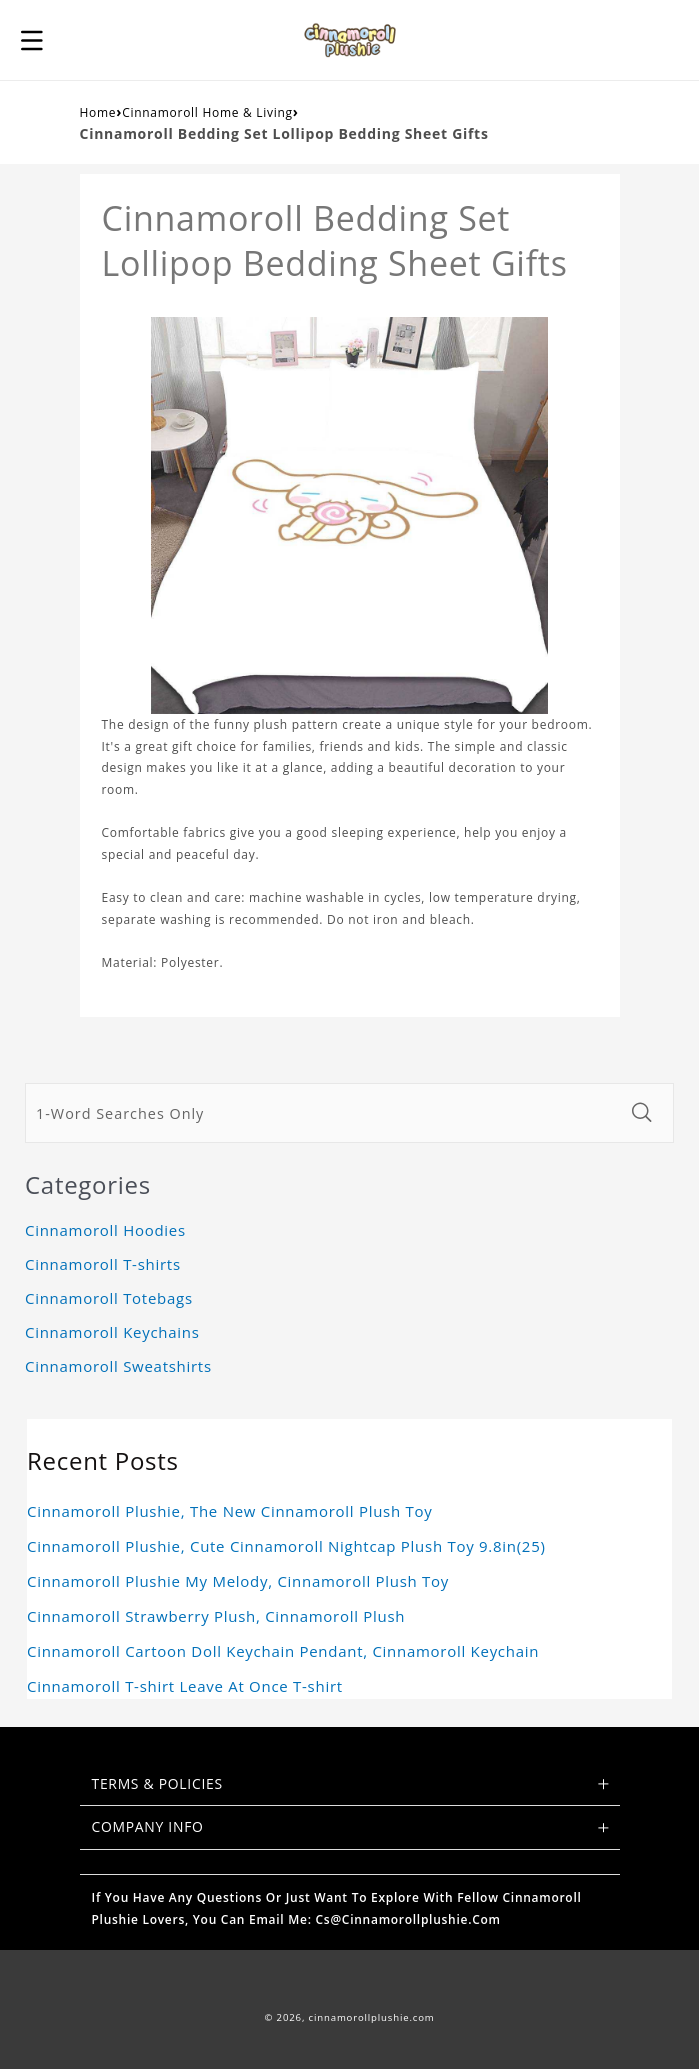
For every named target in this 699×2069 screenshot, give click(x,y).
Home (98, 112)
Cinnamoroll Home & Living (207, 112)
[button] (32, 40)
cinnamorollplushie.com (372, 2017)
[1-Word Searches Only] (322, 1113)
